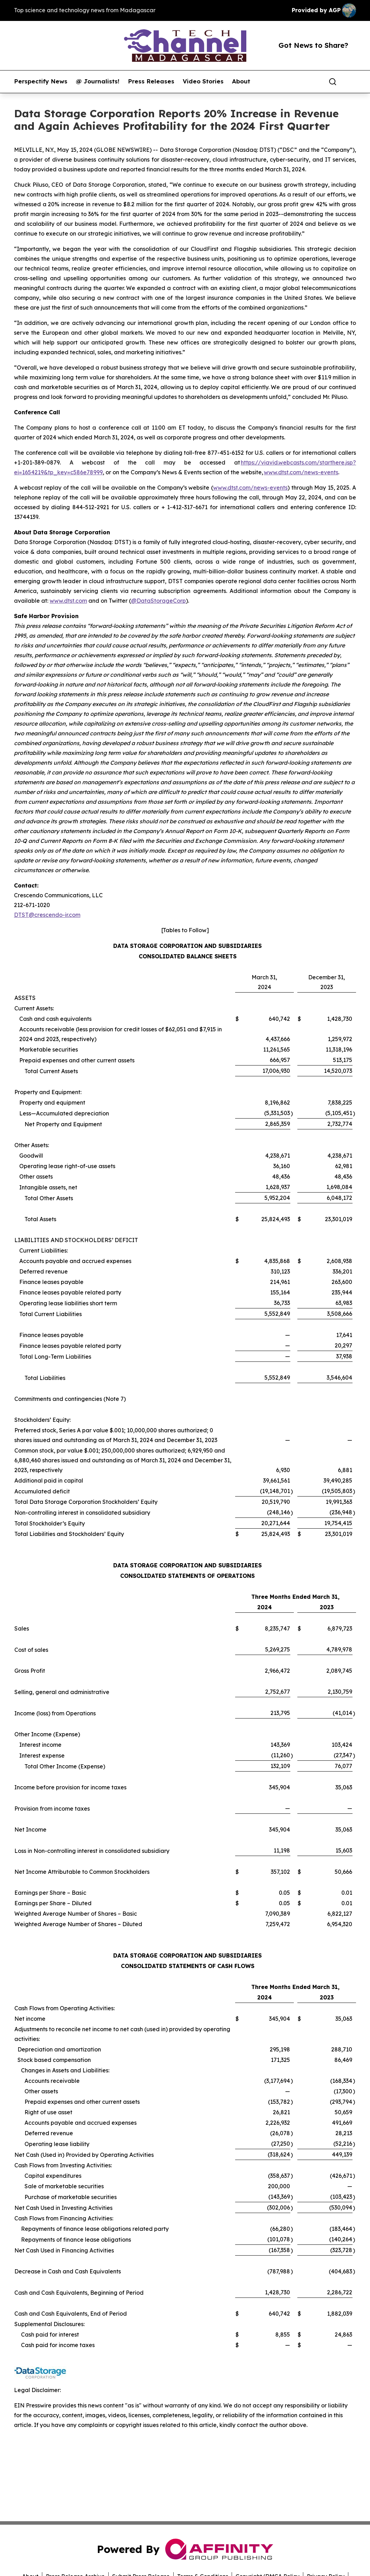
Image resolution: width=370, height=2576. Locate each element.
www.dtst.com (68, 600)
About (241, 81)
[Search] (332, 82)
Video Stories (203, 81)
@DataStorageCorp (158, 600)
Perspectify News (40, 81)
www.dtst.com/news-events (301, 472)
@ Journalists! (97, 81)
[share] (351, 82)
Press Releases (151, 81)
